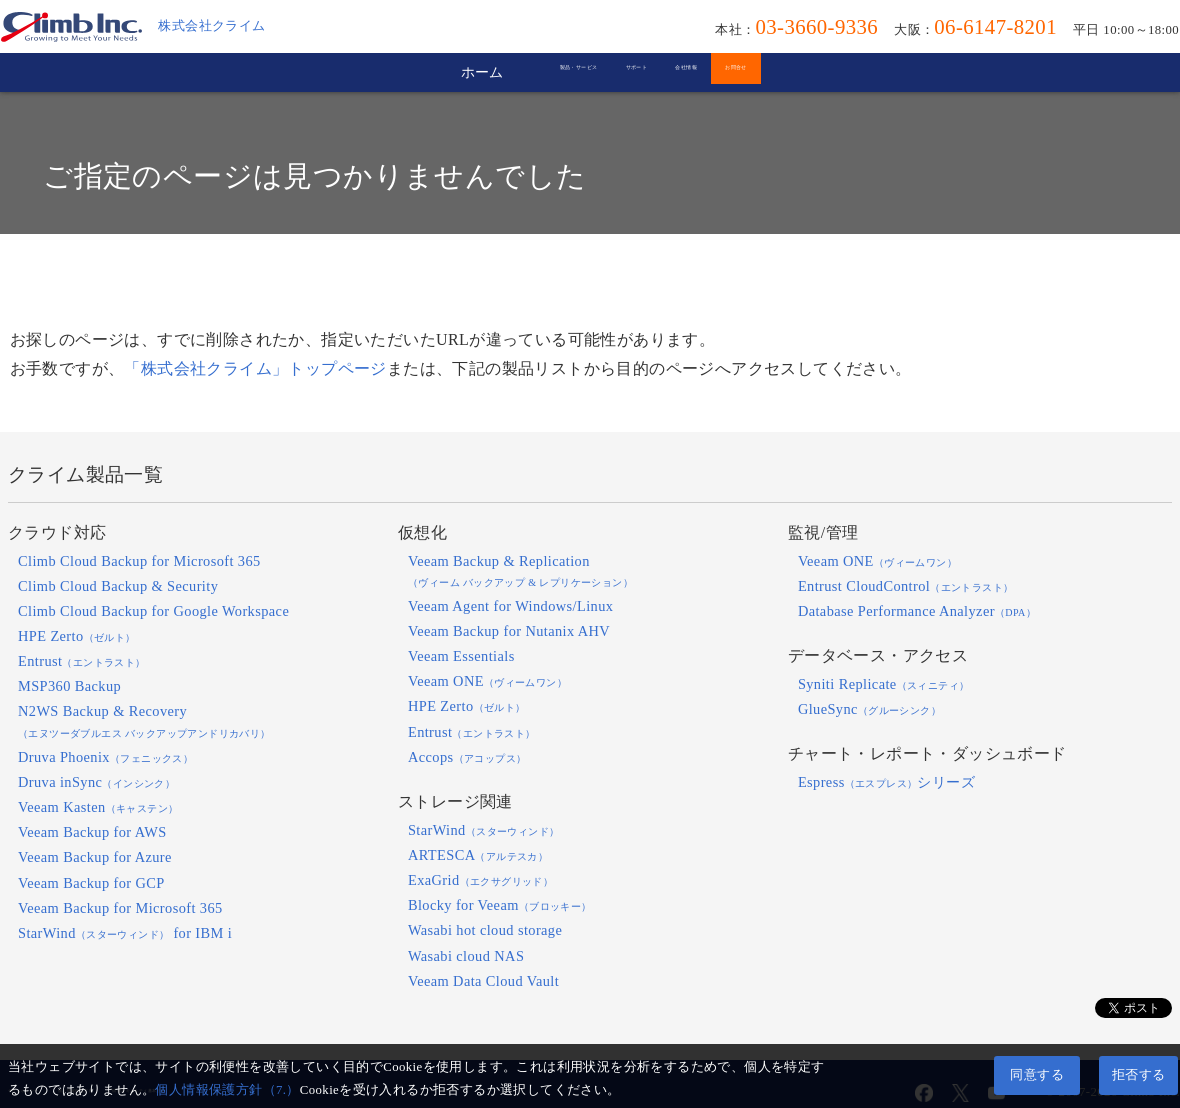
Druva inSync (96, 782)
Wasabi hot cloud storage (485, 930)
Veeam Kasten (98, 807)
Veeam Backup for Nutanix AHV (509, 631)
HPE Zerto (77, 636)
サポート (605, 72)
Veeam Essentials (461, 656)
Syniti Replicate (884, 684)
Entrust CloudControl (906, 586)
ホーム (286, 72)
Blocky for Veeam (500, 905)
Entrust (82, 661)
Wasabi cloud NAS (466, 956)
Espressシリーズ (886, 782)
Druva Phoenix (105, 757)
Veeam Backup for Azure (95, 857)
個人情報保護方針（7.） (227, 1090)
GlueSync (869, 709)
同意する (1037, 1075)
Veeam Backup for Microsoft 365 (120, 908)
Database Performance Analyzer (917, 611)
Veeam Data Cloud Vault (483, 981)
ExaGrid (480, 880)
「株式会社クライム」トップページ (255, 368)
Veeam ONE (487, 681)
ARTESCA (478, 855)
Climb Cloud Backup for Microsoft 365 (139, 561)
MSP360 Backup (69, 686)
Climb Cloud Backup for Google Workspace (153, 611)
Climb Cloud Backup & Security (118, 586)
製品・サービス (442, 72)
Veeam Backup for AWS (92, 832)
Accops (467, 757)
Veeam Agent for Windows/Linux (510, 606)
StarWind (483, 830)
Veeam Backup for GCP (91, 883)
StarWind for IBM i (125, 933)
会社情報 (745, 72)
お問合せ (886, 72)
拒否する (1139, 1075)
